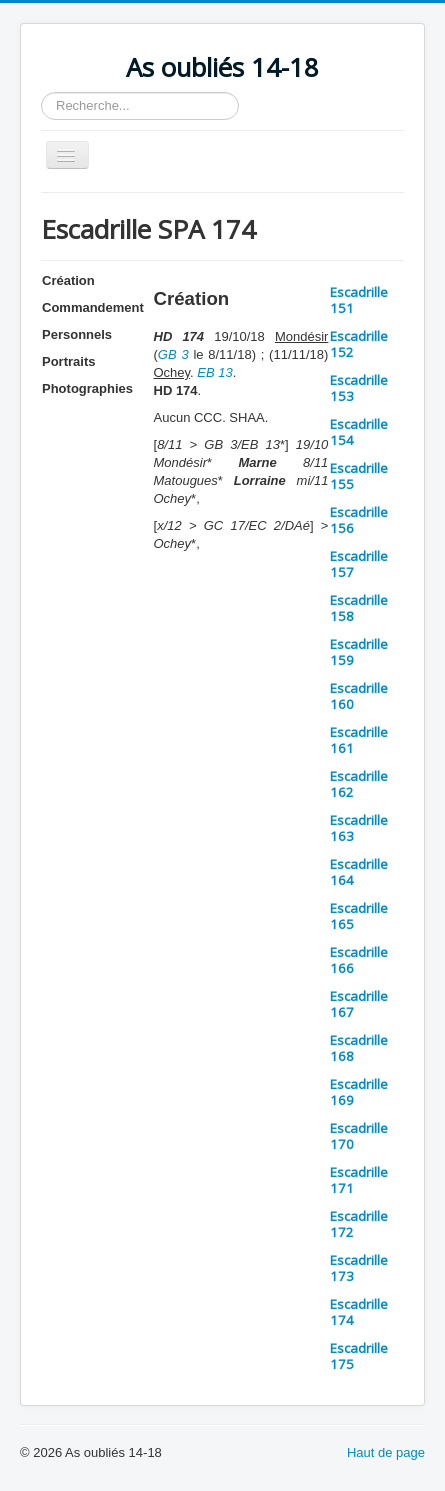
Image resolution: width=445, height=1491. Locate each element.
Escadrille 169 (359, 1092)
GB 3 (173, 354)
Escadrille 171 (359, 1180)
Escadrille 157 (359, 564)
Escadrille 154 (359, 432)
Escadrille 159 (359, 652)
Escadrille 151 (359, 300)
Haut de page (386, 1452)
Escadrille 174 (359, 1312)
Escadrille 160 (359, 696)
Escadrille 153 (359, 388)
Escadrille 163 (359, 828)
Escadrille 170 (359, 1136)
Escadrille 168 (359, 1048)
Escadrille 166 (359, 960)
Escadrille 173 (359, 1268)
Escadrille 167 (359, 1004)
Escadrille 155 (359, 476)
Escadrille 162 (359, 784)
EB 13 (214, 372)
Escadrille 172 (359, 1224)
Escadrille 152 (359, 344)
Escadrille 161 (359, 740)
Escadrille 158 (359, 608)
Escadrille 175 (359, 1356)
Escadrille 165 (359, 916)
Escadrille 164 (359, 872)
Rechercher (41, 92)
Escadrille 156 (359, 520)
